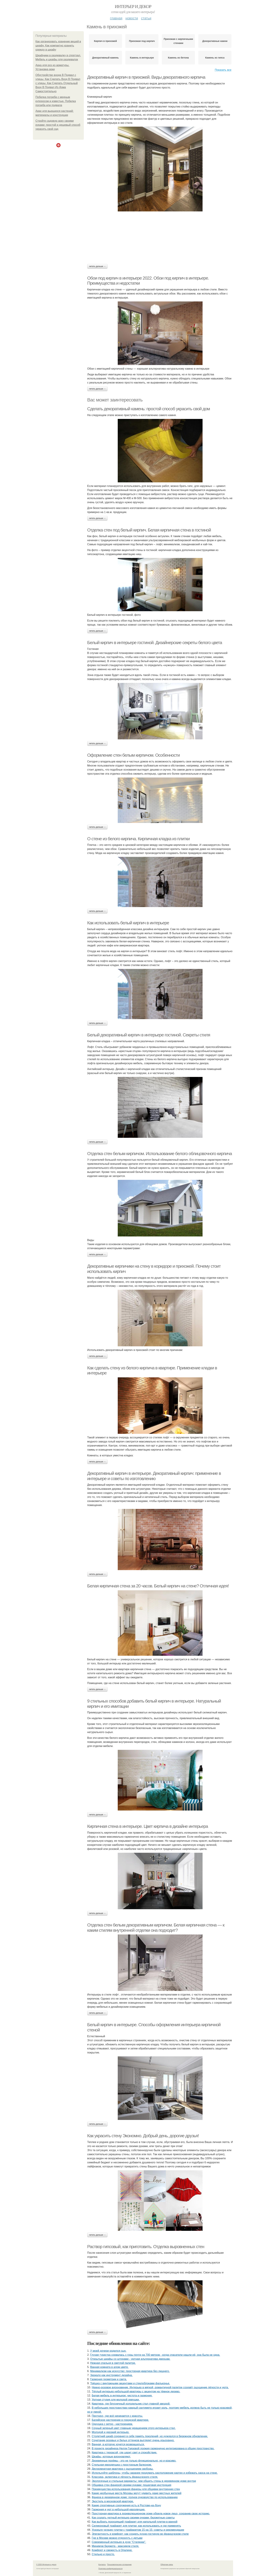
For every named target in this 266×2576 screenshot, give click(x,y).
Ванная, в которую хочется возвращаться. (118, 2444)
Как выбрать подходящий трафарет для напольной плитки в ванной (134, 2521)
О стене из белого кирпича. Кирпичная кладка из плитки (138, 838)
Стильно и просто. (103, 2554)
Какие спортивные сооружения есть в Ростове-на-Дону (126, 2505)
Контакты (102, 2564)
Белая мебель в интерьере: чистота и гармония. (122, 2395)
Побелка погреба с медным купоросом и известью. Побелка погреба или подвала (55, 101)
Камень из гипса (215, 57)
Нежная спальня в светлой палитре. (113, 2363)
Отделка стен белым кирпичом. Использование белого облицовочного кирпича (159, 1153)
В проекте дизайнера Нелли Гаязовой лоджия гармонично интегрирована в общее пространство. (153, 2448)
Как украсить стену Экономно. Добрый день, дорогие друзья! (143, 2135)
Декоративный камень (105, 57)
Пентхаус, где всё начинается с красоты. (117, 2415)
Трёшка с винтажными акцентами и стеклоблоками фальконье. (130, 2383)
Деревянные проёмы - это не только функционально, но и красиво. (134, 2460)
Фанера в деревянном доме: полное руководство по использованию (135, 2497)
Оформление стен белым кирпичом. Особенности (133, 755)
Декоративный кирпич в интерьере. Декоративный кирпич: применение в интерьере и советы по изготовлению (154, 1476)
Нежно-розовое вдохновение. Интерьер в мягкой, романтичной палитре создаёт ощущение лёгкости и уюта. (160, 2387)
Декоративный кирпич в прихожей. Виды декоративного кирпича (146, 77)
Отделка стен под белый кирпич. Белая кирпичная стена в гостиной (149, 530)
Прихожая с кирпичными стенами (178, 41)
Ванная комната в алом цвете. (109, 2367)
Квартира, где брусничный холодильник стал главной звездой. (131, 2403)
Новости (131, 18)
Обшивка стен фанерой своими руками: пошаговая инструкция (131, 2485)
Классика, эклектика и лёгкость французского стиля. (125, 2476)
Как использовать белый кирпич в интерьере (128, 922)
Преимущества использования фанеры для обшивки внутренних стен (136, 2489)
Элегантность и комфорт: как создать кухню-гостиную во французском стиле (140, 2533)
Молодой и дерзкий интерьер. (110, 2432)
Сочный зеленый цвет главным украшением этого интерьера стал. (134, 2428)
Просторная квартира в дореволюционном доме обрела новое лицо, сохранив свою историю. (151, 2513)
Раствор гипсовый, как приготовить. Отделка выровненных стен (145, 2246)
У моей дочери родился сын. (108, 2350)
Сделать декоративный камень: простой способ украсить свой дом (148, 408)
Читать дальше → (97, 266)
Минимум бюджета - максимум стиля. (115, 2546)
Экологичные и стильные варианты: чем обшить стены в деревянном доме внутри (144, 2481)
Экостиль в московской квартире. (113, 2501)
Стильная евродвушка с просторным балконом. (122, 2464)
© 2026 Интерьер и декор (46, 2564)
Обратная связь (166, 2564)
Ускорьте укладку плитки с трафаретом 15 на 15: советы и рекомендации (138, 2529)
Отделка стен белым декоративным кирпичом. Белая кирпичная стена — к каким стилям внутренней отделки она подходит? (155, 1927)
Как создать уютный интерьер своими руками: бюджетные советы (133, 2517)
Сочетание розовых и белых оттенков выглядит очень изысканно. (133, 2440)
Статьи (146, 18)
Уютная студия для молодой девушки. (116, 2399)
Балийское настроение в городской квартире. (120, 2419)
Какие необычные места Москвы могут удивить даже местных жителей (136, 2493)
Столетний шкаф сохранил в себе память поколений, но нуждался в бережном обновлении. (150, 2436)
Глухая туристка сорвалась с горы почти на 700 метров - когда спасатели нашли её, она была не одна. (155, 2354)
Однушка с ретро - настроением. (112, 2424)
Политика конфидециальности (110, 2569)
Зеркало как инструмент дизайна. (111, 2375)
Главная (116, 18)
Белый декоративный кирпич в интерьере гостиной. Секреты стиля (148, 1034)
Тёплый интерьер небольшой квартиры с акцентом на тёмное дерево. (136, 2391)
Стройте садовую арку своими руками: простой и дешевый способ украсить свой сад (57, 124)
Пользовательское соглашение (119, 2564)
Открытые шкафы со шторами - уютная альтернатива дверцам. (130, 2358)
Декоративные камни (214, 41)
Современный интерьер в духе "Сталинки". (119, 2542)
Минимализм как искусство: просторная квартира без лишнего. (130, 2371)
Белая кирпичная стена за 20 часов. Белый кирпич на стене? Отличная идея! (158, 1585)
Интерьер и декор (133, 6)
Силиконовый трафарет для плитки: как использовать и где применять (136, 2525)
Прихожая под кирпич (142, 41)
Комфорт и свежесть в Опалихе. (112, 2550)
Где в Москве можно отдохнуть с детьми (117, 2537)
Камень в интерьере (142, 57)
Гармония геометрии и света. (108, 2379)
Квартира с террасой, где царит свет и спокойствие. (124, 2452)
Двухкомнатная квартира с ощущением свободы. (123, 2468)
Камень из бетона (178, 57)
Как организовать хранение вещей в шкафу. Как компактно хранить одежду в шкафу (58, 45)
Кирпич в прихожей (105, 41)
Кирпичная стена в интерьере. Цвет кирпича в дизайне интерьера (147, 1826)
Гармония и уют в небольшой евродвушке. (118, 2509)
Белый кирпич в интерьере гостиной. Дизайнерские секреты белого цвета (154, 642)
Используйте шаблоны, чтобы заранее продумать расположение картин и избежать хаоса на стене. (155, 2472)
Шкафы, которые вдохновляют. (111, 2456)
